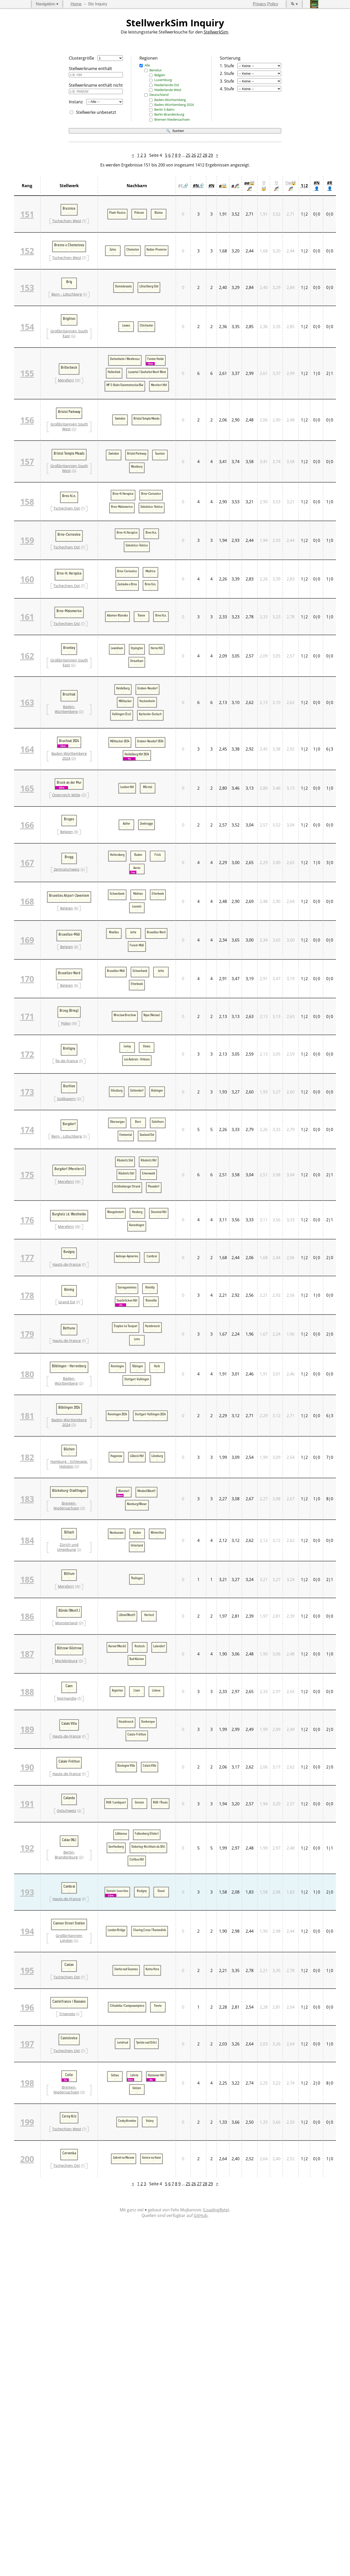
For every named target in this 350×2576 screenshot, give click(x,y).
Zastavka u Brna (127, 584)
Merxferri (66, 380)
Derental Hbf (159, 1212)
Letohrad (122, 2042)
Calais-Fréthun (136, 1734)
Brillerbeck (69, 367)
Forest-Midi (137, 945)
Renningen (117, 1366)
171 (27, 1016)
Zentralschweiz (67, 869)
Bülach (69, 1532)
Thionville (151, 1300)
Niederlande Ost (166, 85)
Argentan (117, 1690)
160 (27, 579)
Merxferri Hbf (159, 385)
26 (193, 155)
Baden (138, 854)
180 (27, 1374)
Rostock (140, 1646)
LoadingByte (216, 2210)
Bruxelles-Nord (156, 932)
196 (27, 2007)
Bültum (69, 1574)
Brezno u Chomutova (69, 245)
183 (27, 1498)
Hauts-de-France (66, 1264)
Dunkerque (148, 1721)
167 (27, 862)
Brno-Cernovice (151, 493)
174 (27, 1129)
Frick (158, 854)
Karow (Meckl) (117, 1646)
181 (27, 1415)
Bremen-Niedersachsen (172, 119)
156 (27, 420)
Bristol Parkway (69, 412)
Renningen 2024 (117, 1414)
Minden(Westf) (146, 1491)
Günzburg (117, 1090)
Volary (150, 2120)
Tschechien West (66, 220)
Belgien (159, 75)
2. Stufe (227, 73)
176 (27, 1219)
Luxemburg (163, 79)
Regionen (148, 58)
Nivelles (114, 932)
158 (27, 501)
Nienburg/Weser (137, 1504)
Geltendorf (137, 1090)
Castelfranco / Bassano (69, 2001)
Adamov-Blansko (117, 615)
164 (27, 749)
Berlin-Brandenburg (169, 114)
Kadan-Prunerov (157, 249)
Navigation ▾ (47, 4)
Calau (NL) (69, 1840)
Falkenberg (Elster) (147, 1833)
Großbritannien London (69, 1938)
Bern (138, 1121)
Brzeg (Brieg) (69, 1011)
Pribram (139, 212)
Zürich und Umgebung (68, 1547)
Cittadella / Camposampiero (127, 2005)
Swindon (120, 418)
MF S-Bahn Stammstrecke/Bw (124, 385)
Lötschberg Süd (148, 286)
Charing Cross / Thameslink (149, 1930)
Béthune (69, 1328)
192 (27, 1847)
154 (27, 326)
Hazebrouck (152, 1326)
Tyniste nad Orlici (146, 2042)
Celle (69, 2075)
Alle (147, 65)
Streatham (136, 661)
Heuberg (137, 1212)
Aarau (136, 867)
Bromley (69, 648)
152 (27, 250)
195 (27, 1970)
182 (27, 1457)
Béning (69, 1289)
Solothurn (158, 1121)
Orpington (137, 648)
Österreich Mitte (66, 794)
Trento (158, 2005)
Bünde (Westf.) (69, 1610)
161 (27, 616)
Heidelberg (123, 688)
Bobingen (157, 1090)
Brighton (69, 319)
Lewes (126, 325)
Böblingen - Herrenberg (69, 1366)
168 (27, 901)
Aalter (126, 823)
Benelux (155, 70)
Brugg (69, 857)
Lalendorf (159, 1646)
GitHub (200, 2215)
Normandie (66, 1698)
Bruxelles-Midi (69, 934)
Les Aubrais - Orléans (137, 1059)
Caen (69, 1686)
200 (27, 2158)
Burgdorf (69, 1124)
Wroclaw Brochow (125, 1015)
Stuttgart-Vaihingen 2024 (150, 1414)
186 (27, 1616)
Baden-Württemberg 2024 (174, 104)
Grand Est (66, 1302)
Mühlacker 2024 (119, 741)
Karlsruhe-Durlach (150, 714)
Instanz (76, 102)
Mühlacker (125, 701)
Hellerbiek (114, 372)
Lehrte (134, 2075)
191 (27, 1803)
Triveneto (67, 2013)
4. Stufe (227, 89)
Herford (149, 1615)
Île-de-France (67, 1060)
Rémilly (150, 1287)
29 (210, 155)
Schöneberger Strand (127, 1186)
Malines (138, 893)
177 (27, 1257)
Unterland (137, 1545)
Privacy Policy (265, 4)
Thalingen (137, 1578)
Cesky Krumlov (127, 2120)
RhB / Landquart (116, 1802)
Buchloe (69, 1086)
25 (188, 155)
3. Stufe (227, 81)
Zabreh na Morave (123, 2157)
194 (27, 1931)
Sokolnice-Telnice (151, 506)
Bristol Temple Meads (146, 418)
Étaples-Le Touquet (125, 1326)
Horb (157, 1366)
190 (27, 1767)
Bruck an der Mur (69, 782)
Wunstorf (123, 1491)
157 (27, 461)
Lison (137, 1690)
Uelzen (137, 2088)
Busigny (69, 1252)
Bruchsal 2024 (69, 741)
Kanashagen (136, 1225)
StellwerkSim (216, 32)
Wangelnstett (115, 1212)
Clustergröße (81, 58)
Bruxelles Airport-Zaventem (69, 895)
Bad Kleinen (136, 1659)
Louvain (136, 906)
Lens (137, 1339)
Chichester (146, 325)
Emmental (125, 1134)
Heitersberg (117, 854)
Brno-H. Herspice (123, 493)
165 (27, 788)
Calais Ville (69, 1723)
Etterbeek (158, 893)
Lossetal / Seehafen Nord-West (147, 372)
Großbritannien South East (69, 333)
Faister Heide (155, 359)
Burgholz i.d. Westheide (69, 1214)
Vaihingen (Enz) (121, 714)
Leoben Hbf (127, 787)
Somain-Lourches (117, 1890)
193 (27, 1892)
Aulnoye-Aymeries (127, 1256)
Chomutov (132, 249)
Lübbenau (121, 1833)
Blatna (159, 212)
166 (27, 824)
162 (27, 655)
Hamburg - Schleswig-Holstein (69, 1464)
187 (27, 1653)
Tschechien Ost (66, 508)
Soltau (115, 2075)
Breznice (69, 208)
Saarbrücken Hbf (127, 1300)
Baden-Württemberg (170, 99)
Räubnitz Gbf (126, 1173)
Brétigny (69, 1048)
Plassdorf (153, 1186)
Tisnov (141, 615)
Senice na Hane (151, 2157)
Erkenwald (148, 1173)
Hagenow (116, 1456)
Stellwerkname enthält (90, 68)
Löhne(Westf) (127, 1615)
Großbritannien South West (69, 426)
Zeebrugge (146, 823)
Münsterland (66, 1622)
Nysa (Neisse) (152, 1015)
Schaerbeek (117, 893)
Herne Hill (157, 648)
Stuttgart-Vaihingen (136, 1379)
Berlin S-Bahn (164, 109)
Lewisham (117, 648)
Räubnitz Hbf (149, 1160)
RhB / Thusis (160, 1802)
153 (27, 287)
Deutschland (159, 94)
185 (27, 1579)
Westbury (137, 466)
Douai (161, 1890)
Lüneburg (157, 1456)
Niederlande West (167, 89)
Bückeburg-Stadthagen (69, 1490)
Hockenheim (147, 701)
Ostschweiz (66, 1810)
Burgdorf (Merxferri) (69, 1169)
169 (27, 939)
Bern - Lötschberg (66, 294)
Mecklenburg (66, 1660)
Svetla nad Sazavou (126, 1969)
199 (27, 2121)
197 (27, 2043)
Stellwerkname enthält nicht (96, 85)
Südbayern (66, 1098)
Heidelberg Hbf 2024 (137, 754)
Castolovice (69, 2038)
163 (27, 702)
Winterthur (157, 1532)
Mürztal (147, 787)
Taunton (160, 453)
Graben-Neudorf (147, 688)
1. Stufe (227, 66)
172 (27, 1054)
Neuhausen (117, 1532)
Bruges (69, 819)
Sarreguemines (127, 1287)
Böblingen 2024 (69, 1407)
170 (27, 978)
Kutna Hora (152, 1969)
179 (27, 1333)
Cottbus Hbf (136, 1859)
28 (205, 155)
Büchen (69, 1449)
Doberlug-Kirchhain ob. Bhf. (148, 1846)
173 (27, 1091)
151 (27, 214)
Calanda (69, 1798)
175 (27, 1174)
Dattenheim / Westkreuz (125, 359)
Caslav (69, 1965)
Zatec (113, 249)
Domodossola (123, 286)
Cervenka (69, 2153)
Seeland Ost (147, 1134)
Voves (146, 1046)
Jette (133, 932)
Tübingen (137, 1366)
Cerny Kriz (69, 2116)
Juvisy (127, 1046)
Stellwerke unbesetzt (96, 112)
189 (27, 1729)
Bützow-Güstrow (69, 1648)
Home (76, 4)
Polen (66, 1023)
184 (27, 1540)
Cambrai (152, 1256)
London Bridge (116, 1930)
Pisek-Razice (117, 212)
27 (199, 155)
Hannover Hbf (156, 2075)
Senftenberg (116, 1846)
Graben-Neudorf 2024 (150, 741)
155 (27, 373)
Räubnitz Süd (125, 1160)
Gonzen (139, 1802)
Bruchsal (69, 694)
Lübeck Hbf (137, 1456)
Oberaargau (117, 1121)
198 (27, 2082)
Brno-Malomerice (122, 506)
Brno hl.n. (69, 496)
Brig (69, 282)
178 (27, 1295)
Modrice (151, 571)
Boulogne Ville (126, 1765)
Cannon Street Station (69, 1923)
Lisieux (156, 1690)
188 (27, 1691)
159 (27, 540)
